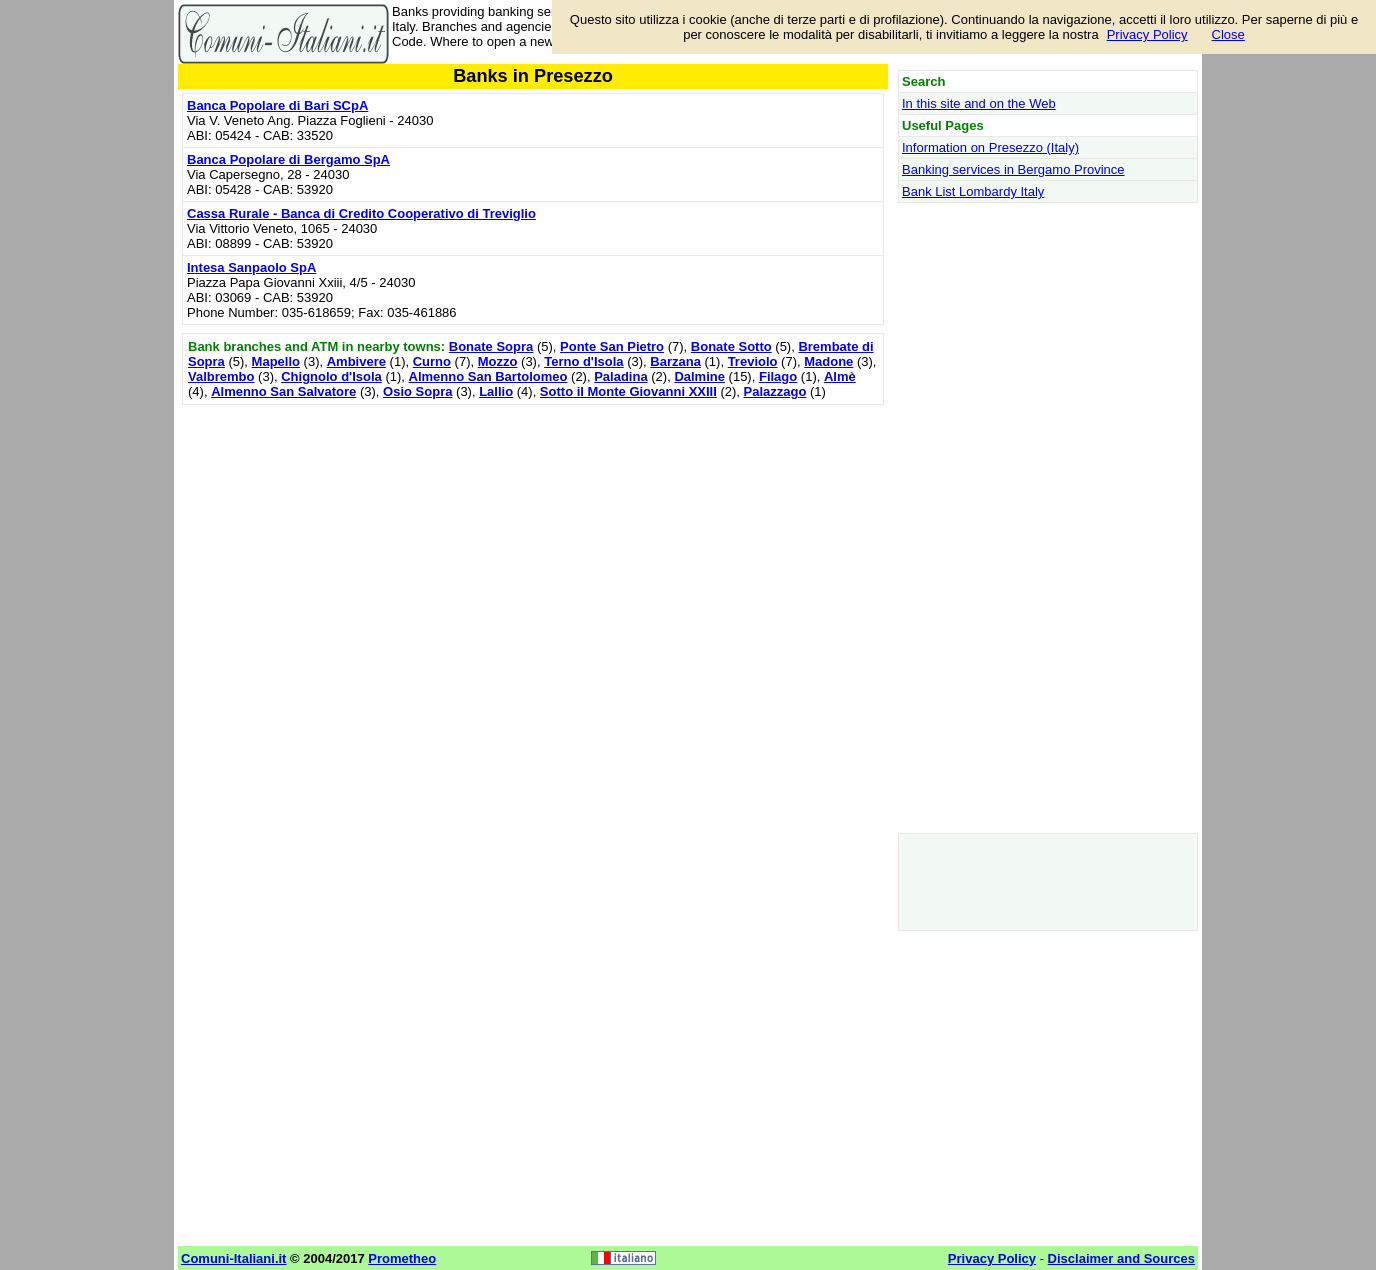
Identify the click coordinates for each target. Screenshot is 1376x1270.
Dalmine (699, 376)
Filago (778, 376)
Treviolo (753, 361)
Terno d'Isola (583, 361)
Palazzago (775, 391)
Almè (840, 376)
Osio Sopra (417, 391)
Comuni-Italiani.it (233, 1258)
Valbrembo (221, 376)
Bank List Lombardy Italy (973, 191)
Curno (432, 361)
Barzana (675, 361)
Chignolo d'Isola (331, 376)
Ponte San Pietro (612, 346)
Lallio (496, 391)
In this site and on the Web (979, 103)
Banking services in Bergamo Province (1013, 169)
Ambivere (356, 361)
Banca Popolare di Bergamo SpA (288, 159)
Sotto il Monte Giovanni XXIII (628, 391)
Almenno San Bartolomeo (488, 376)
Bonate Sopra (491, 346)
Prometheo (402, 1258)
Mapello (276, 361)
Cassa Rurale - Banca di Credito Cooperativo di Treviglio (361, 213)
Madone (828, 361)
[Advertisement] (533, 550)
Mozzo (498, 361)
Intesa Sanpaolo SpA (251, 267)
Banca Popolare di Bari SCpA (277, 105)
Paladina (620, 376)
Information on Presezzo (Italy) (990, 147)
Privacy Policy (1147, 34)
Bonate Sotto (731, 346)
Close (1228, 34)
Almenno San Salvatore (283, 391)
